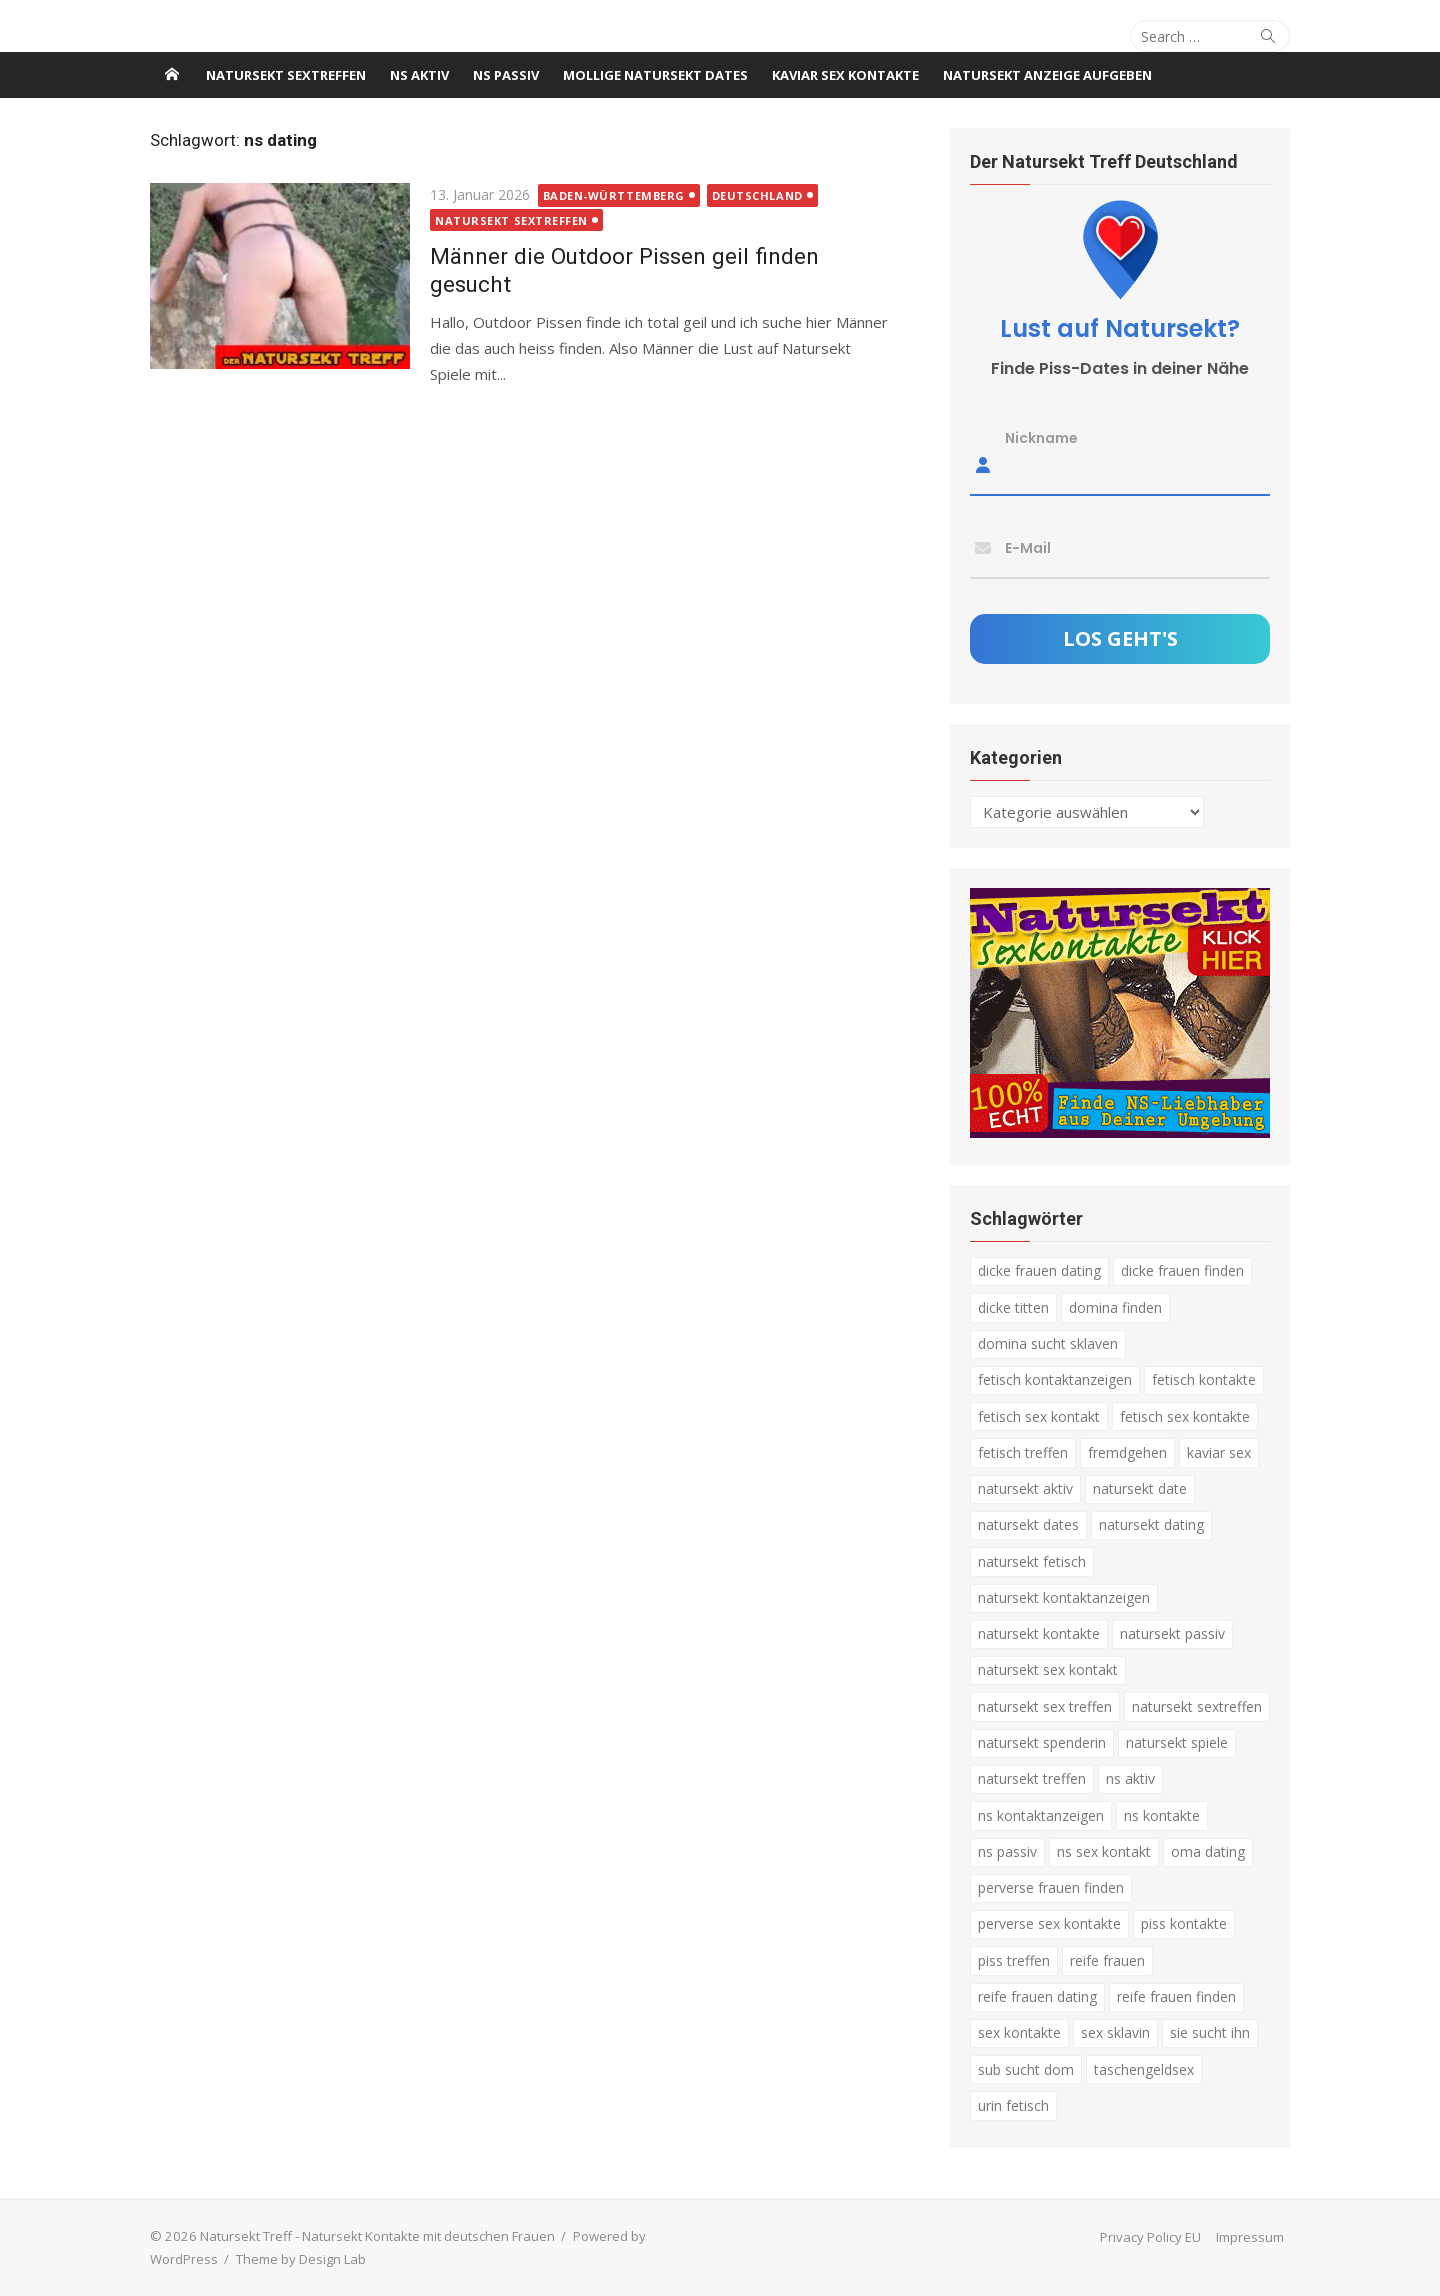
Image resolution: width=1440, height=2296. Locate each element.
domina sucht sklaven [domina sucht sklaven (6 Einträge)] (1048, 1343)
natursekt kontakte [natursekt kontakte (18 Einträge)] (1039, 1633)
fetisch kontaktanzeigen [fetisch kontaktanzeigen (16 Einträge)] (1055, 1379)
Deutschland (757, 195)
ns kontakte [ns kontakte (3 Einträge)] (1162, 1815)
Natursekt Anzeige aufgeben (1047, 75)
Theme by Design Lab (301, 2259)
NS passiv (506, 75)
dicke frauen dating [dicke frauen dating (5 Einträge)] (1039, 1270)
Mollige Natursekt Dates (655, 75)
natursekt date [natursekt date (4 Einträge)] (1140, 1488)
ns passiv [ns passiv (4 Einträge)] (1007, 1851)
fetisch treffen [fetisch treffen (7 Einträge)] (1023, 1452)
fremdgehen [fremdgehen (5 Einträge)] (1127, 1452)
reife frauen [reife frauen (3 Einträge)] (1107, 1960)
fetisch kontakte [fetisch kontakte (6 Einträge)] (1204, 1379)
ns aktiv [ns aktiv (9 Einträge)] (1130, 1778)
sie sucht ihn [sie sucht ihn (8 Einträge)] (1210, 2032)
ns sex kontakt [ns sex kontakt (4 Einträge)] (1104, 1851)
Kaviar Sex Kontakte (845, 75)
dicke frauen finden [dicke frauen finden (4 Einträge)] (1182, 1270)
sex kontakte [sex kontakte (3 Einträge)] (1019, 2032)
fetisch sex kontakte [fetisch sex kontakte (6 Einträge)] (1185, 1416)
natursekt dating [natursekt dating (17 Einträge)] (1151, 1524)
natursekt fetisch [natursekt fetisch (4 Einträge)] (1032, 1561)
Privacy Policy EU (1150, 2237)
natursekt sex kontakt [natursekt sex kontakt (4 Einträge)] (1048, 1669)
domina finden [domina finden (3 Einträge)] (1115, 1307)
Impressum (1250, 2237)
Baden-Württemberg (614, 195)
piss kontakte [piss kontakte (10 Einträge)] (1184, 1923)
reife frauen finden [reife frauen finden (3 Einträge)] (1176, 1996)
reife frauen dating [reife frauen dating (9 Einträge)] (1037, 1996)
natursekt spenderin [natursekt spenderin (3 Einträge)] (1042, 1742)
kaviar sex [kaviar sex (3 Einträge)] (1219, 1452)
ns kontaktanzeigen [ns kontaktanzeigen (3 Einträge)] (1041, 1815)
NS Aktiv (419, 75)
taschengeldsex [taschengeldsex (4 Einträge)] (1144, 2069)
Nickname (1041, 438)
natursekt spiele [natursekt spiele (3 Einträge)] (1177, 1742)
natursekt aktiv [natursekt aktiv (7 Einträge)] (1025, 1488)
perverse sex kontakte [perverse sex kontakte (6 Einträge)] (1049, 1923)
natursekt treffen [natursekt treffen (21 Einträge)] (1032, 1778)
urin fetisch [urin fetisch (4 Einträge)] (1013, 2105)
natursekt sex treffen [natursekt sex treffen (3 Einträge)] (1045, 1706)
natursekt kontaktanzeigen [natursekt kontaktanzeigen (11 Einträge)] (1064, 1597)
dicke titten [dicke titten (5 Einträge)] (1013, 1307)
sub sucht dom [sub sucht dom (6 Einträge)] (1026, 2069)
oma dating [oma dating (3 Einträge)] (1208, 1851)
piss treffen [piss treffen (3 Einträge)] (1014, 1960)
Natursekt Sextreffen (286, 75)
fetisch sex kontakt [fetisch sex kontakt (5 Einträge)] (1039, 1416)
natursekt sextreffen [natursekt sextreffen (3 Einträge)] (1197, 1706)
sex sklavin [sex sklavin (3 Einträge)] (1115, 2032)
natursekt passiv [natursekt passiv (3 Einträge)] (1172, 1633)
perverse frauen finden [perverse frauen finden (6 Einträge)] (1051, 1887)
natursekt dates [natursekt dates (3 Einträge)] (1028, 1524)
